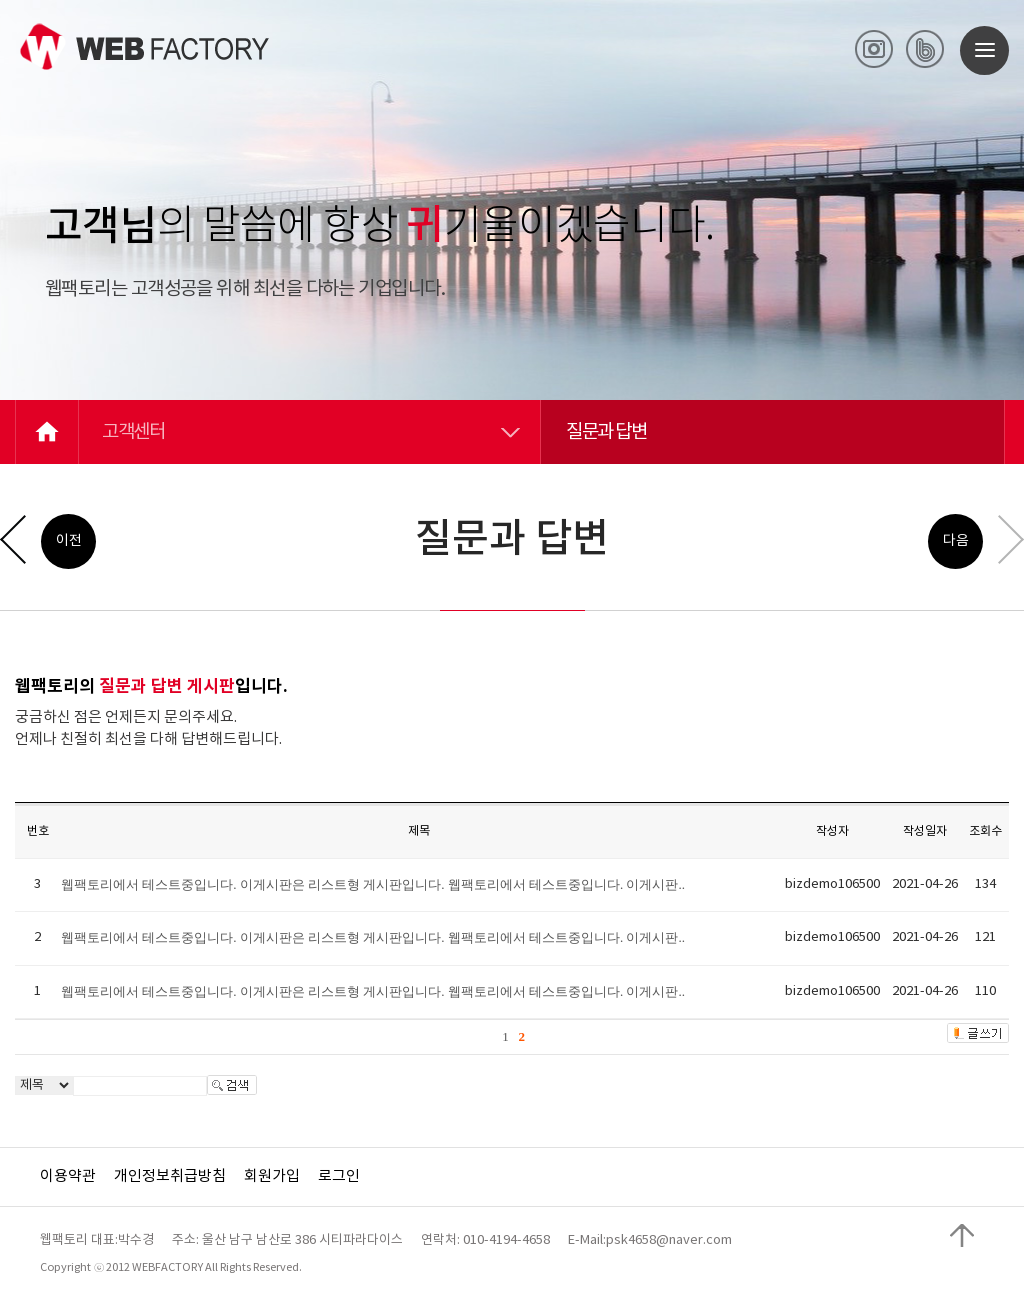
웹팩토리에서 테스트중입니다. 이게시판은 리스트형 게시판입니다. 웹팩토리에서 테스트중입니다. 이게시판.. (373, 884)
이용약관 (68, 1176)
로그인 (339, 1176)
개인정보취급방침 (170, 1176)
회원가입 (272, 1176)
